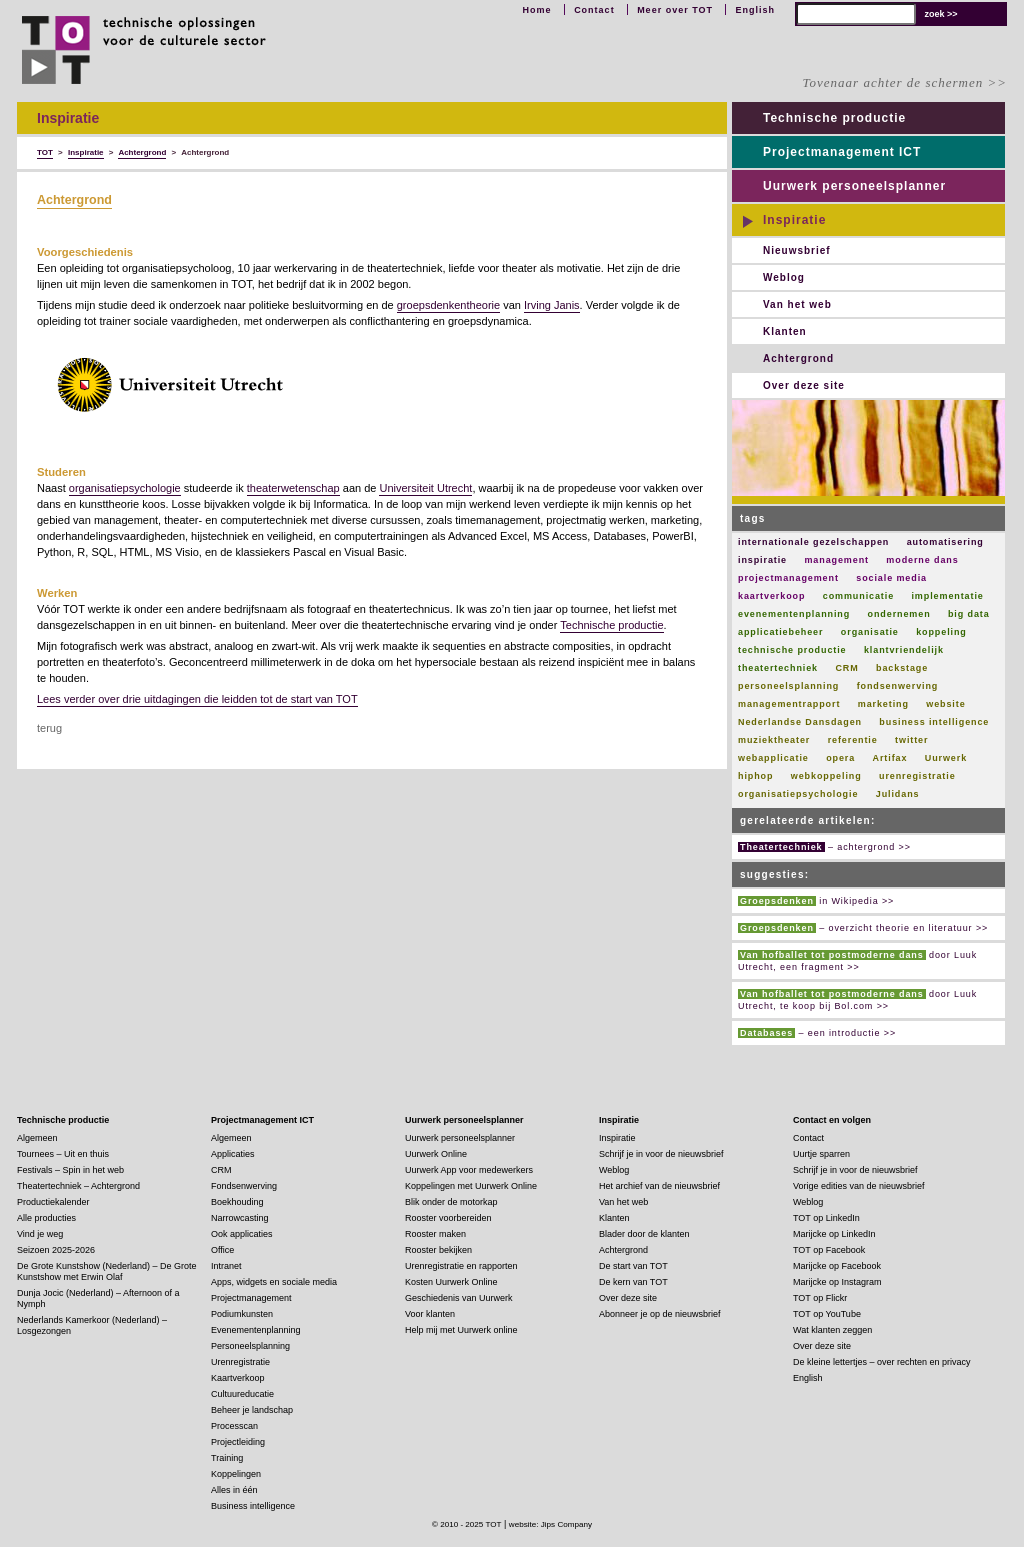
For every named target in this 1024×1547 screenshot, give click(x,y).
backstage (902, 668)
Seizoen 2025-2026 (56, 1250)
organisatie (870, 632)
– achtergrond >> (824, 847)
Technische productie (611, 625)
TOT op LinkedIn (826, 1218)
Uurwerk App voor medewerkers (469, 1170)
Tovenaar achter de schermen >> (905, 82)
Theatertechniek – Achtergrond (78, 1186)
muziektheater (774, 740)
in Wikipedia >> (816, 901)
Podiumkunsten (242, 1314)
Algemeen (37, 1138)
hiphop (755, 776)
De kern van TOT (633, 1282)
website (945, 704)
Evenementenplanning (256, 1330)
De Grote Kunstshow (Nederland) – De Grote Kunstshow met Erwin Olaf (107, 1271)
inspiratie (762, 560)
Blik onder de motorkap (451, 1202)
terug (49, 728)
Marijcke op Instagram (837, 1282)
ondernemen (899, 614)
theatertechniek (778, 668)
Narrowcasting (240, 1218)
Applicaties (233, 1154)
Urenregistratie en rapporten (461, 1266)
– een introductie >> (817, 1033)
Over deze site (804, 385)
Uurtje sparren (821, 1154)
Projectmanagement (251, 1298)
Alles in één (234, 1490)
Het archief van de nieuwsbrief (659, 1186)
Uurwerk (946, 758)
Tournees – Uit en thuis (63, 1154)
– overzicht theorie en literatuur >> (863, 928)
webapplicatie (773, 758)
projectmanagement (788, 578)
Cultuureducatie (242, 1394)
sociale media (891, 578)
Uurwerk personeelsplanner (854, 186)
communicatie (858, 596)
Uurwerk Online (436, 1154)
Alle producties (46, 1218)
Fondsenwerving (244, 1186)
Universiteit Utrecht (425, 488)
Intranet (226, 1266)
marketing (883, 704)
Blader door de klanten (644, 1234)
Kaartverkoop (238, 1378)
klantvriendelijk (904, 650)
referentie (853, 740)
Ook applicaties (242, 1234)
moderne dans (922, 560)
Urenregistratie (240, 1362)
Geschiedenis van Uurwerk (459, 1298)
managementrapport (789, 704)
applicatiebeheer (780, 632)
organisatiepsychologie (125, 488)
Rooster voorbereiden (448, 1218)
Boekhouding (237, 1202)
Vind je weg (40, 1234)
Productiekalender (53, 1202)
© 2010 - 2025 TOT (467, 1524)
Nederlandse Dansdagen (800, 722)
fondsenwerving (898, 686)
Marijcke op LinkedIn (834, 1234)
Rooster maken (435, 1234)
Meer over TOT (675, 10)
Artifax (890, 758)
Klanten (785, 331)
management (836, 560)
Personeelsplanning (250, 1346)
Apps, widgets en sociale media (274, 1282)
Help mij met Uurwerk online (461, 1330)
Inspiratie (794, 220)
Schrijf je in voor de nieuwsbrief (661, 1154)
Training (227, 1458)
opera (840, 758)
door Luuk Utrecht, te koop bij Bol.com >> (857, 1000)
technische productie (792, 650)
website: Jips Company (550, 1524)
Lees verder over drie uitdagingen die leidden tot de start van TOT (197, 699)
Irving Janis (552, 305)
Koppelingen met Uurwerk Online (471, 1186)
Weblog (784, 277)
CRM (846, 668)
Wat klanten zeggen (832, 1330)
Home (537, 10)
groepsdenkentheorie (448, 305)
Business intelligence (253, 1506)
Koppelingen (236, 1474)
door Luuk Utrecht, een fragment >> (857, 961)
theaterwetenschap (293, 488)
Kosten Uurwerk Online (451, 1282)
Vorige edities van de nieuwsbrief (859, 1186)
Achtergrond (74, 200)
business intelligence (934, 722)
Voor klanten (430, 1314)
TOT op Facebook (829, 1250)
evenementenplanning (794, 614)
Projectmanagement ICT (842, 152)
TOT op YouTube (827, 1314)
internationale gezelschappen (813, 542)
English (755, 10)
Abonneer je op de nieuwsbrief (660, 1314)
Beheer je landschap (252, 1410)
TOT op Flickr (820, 1298)
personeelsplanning (788, 686)
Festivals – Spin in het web (70, 1170)
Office (222, 1250)
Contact (594, 10)
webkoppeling (826, 776)
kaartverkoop (771, 596)
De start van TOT (633, 1266)
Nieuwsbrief (797, 250)
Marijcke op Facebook (837, 1266)
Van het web (797, 304)
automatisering (945, 542)
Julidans (898, 794)
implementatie (947, 596)
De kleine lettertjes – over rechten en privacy (882, 1362)
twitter (911, 740)
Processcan (234, 1426)
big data (969, 614)
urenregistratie (917, 776)
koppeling (941, 632)
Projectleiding (238, 1442)
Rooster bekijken (438, 1250)
